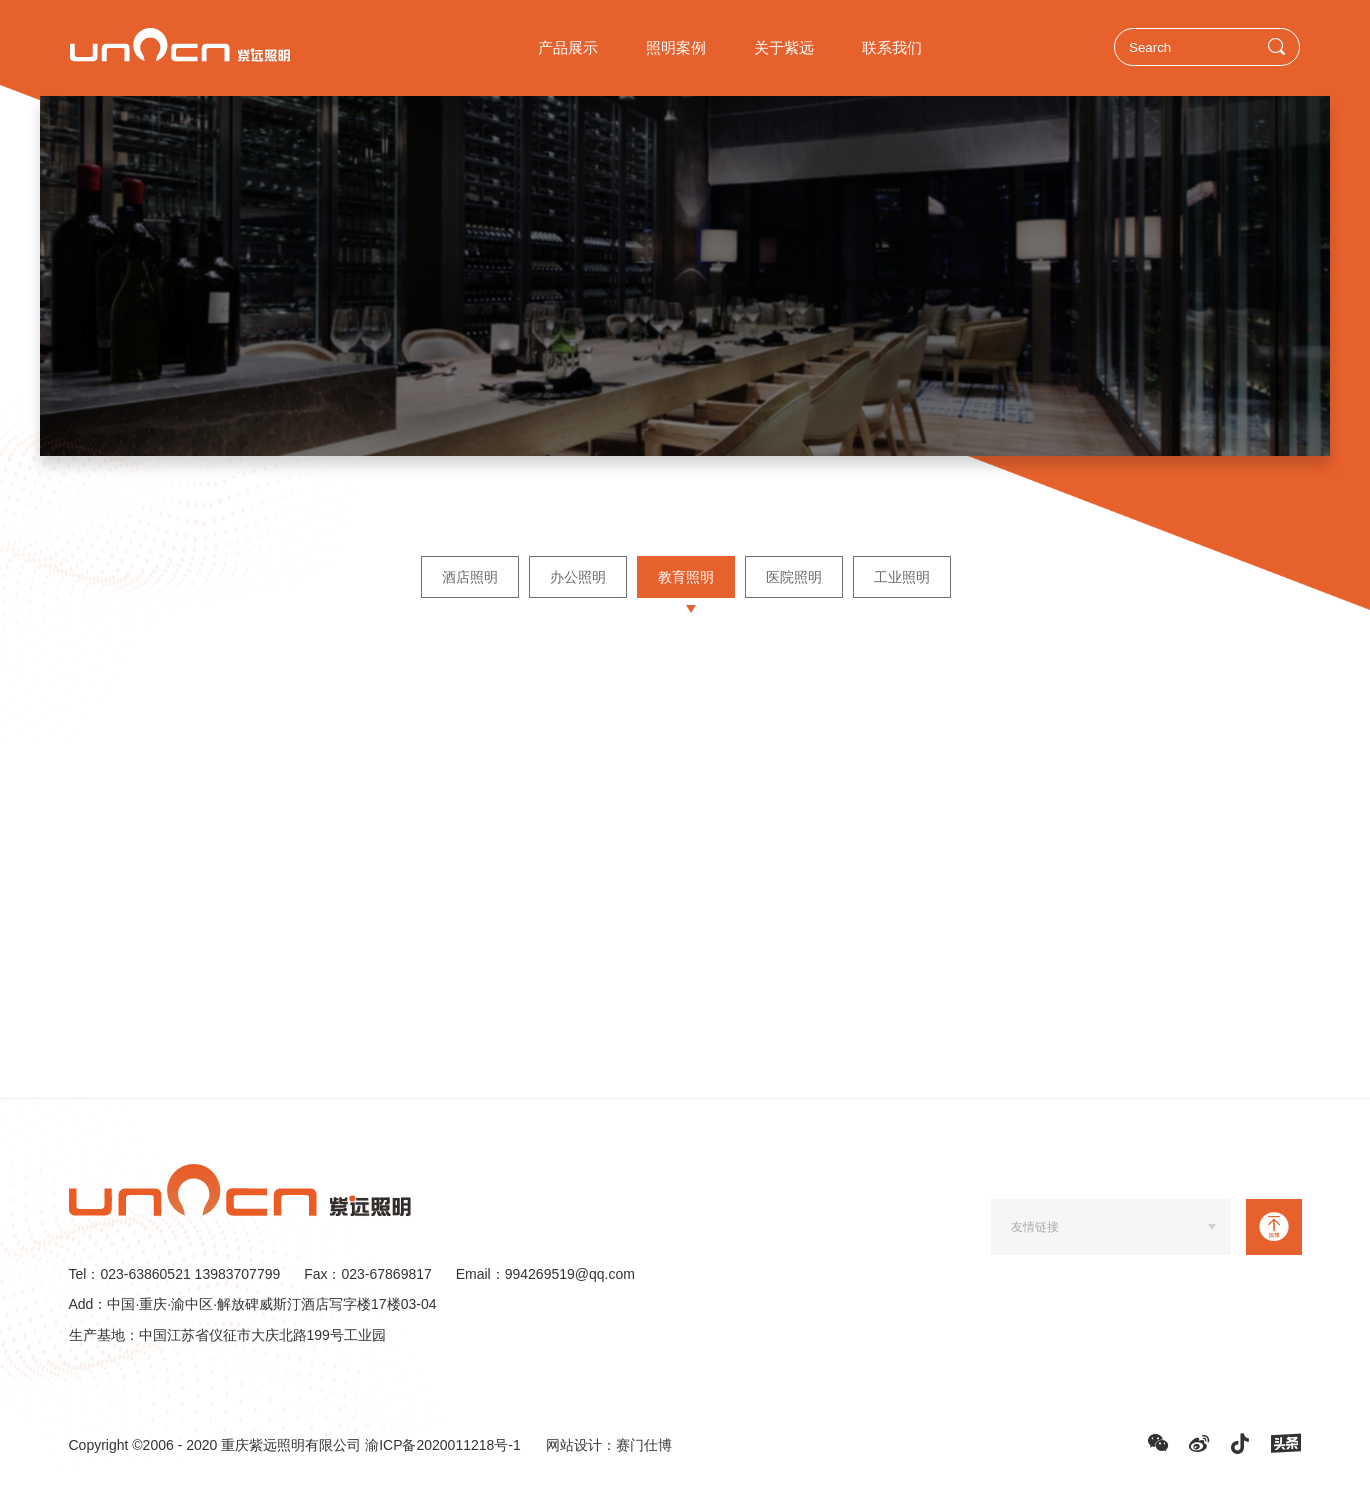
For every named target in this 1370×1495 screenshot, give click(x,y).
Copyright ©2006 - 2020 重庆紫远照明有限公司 (217, 1445)
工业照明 (901, 577)
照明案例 (676, 47)
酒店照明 (469, 577)
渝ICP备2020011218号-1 (443, 1445)
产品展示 (568, 47)
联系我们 (892, 47)
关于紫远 (784, 47)
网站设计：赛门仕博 (609, 1445)
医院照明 (793, 577)
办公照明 (577, 577)
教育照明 (685, 577)
